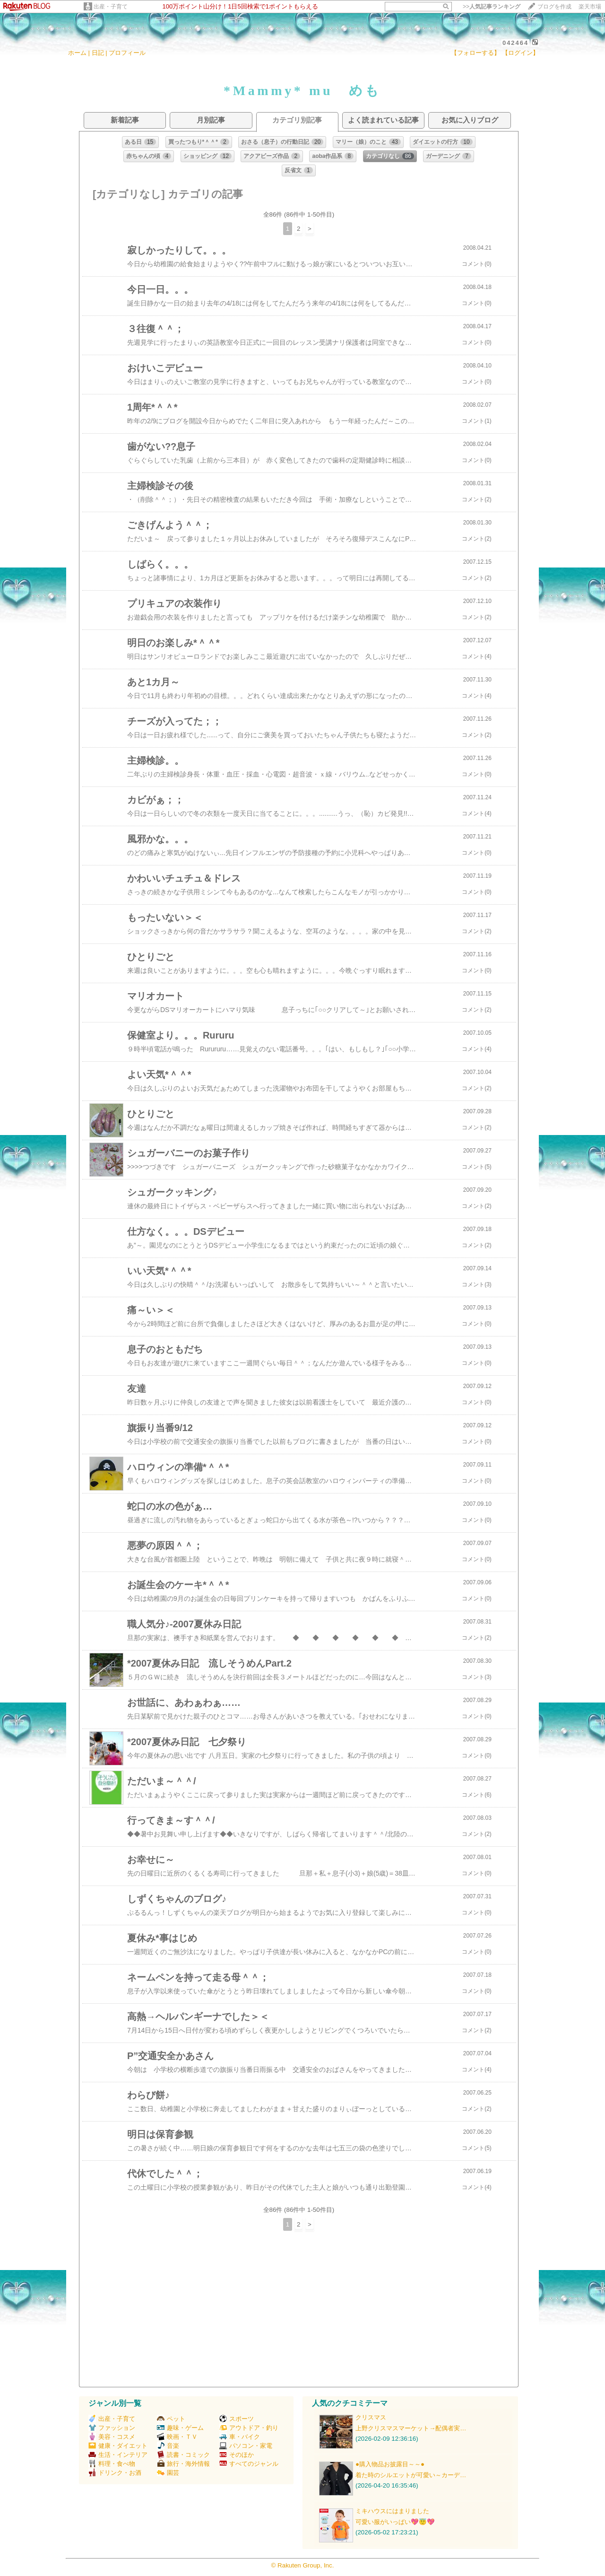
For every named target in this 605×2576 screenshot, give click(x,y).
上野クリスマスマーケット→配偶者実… (411, 2428)
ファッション (111, 2427)
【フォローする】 (475, 52)
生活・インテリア (117, 2454)
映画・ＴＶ (177, 2436)
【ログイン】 (520, 52)
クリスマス (370, 2417)
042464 (515, 42)
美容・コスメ (111, 2436)
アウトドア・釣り (248, 2427)
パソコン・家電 (245, 2445)
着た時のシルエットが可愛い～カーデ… (410, 2475)
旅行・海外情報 (183, 2463)
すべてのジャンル (248, 2463)
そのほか (236, 2454)
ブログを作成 (554, 6)
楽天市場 (590, 6)
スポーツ (236, 2418)
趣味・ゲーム (180, 2427)
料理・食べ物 (111, 2463)
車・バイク (239, 2436)
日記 (98, 52)
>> (491, 6)
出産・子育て (111, 6)
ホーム (77, 52)
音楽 (168, 2445)
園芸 (168, 2472)
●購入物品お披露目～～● (389, 2464)
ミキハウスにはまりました (392, 2511)
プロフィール (127, 52)
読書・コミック (183, 2454)
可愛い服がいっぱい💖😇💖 (395, 2521)
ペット (171, 2418)
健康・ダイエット (117, 2445)
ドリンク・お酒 (114, 2472)
